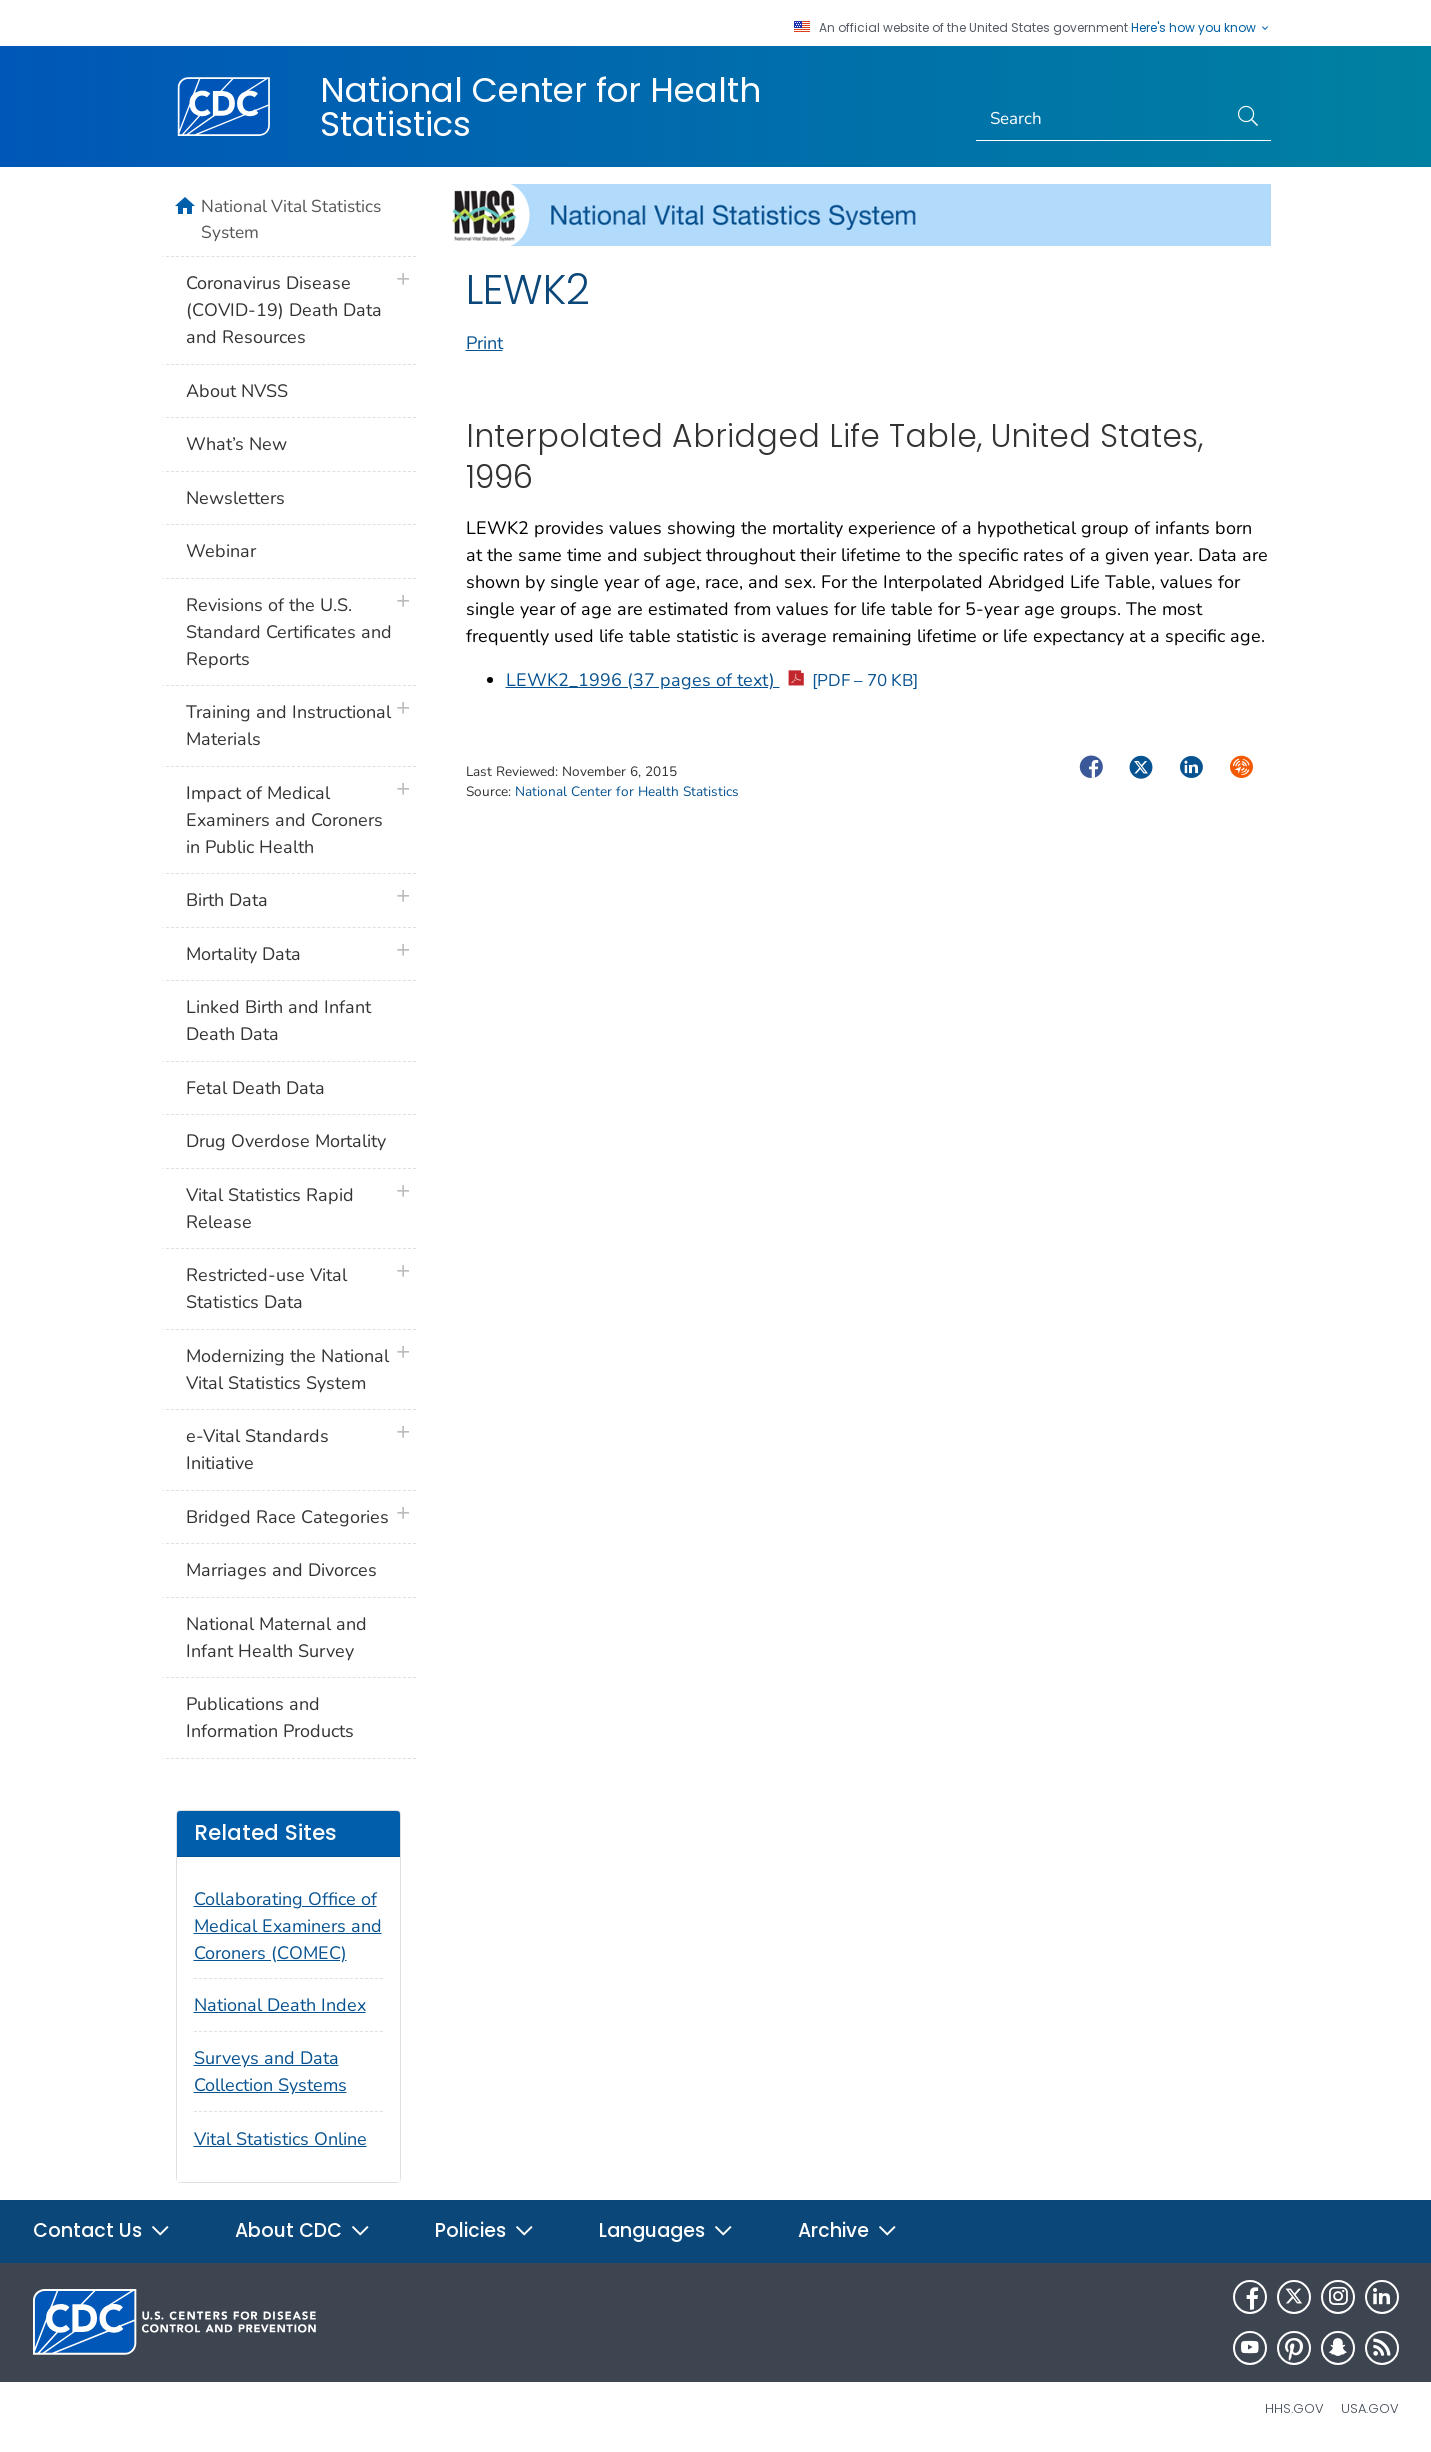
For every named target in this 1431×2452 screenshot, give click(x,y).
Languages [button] (666, 2230)
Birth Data (227, 900)
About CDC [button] (303, 2230)
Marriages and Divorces (281, 1570)
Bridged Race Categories (287, 1517)
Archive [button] (848, 2230)
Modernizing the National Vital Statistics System (287, 1369)
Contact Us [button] (102, 2230)
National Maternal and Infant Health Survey (276, 1637)
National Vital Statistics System (291, 219)
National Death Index (280, 2005)
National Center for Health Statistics (540, 107)
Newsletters (235, 498)
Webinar (221, 551)
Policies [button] (485, 2230)
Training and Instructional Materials (288, 725)
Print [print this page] (484, 343)
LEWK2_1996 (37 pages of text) (712, 680)
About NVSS (237, 391)
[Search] (1101, 119)
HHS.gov (1294, 2408)
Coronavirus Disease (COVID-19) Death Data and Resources (284, 310)
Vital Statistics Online (280, 2139)
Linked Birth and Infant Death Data (278, 1020)
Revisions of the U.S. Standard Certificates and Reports (289, 632)
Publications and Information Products (270, 1717)
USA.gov (1370, 2408)
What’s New (236, 444)
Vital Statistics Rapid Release (270, 1208)
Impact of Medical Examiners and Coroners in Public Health (284, 820)
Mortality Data (243, 954)
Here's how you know (1201, 28)
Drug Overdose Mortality (286, 1141)
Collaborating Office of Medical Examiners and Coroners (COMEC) (288, 1926)
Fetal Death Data (255, 1088)
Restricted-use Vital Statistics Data (266, 1288)
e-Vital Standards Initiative (257, 1449)
